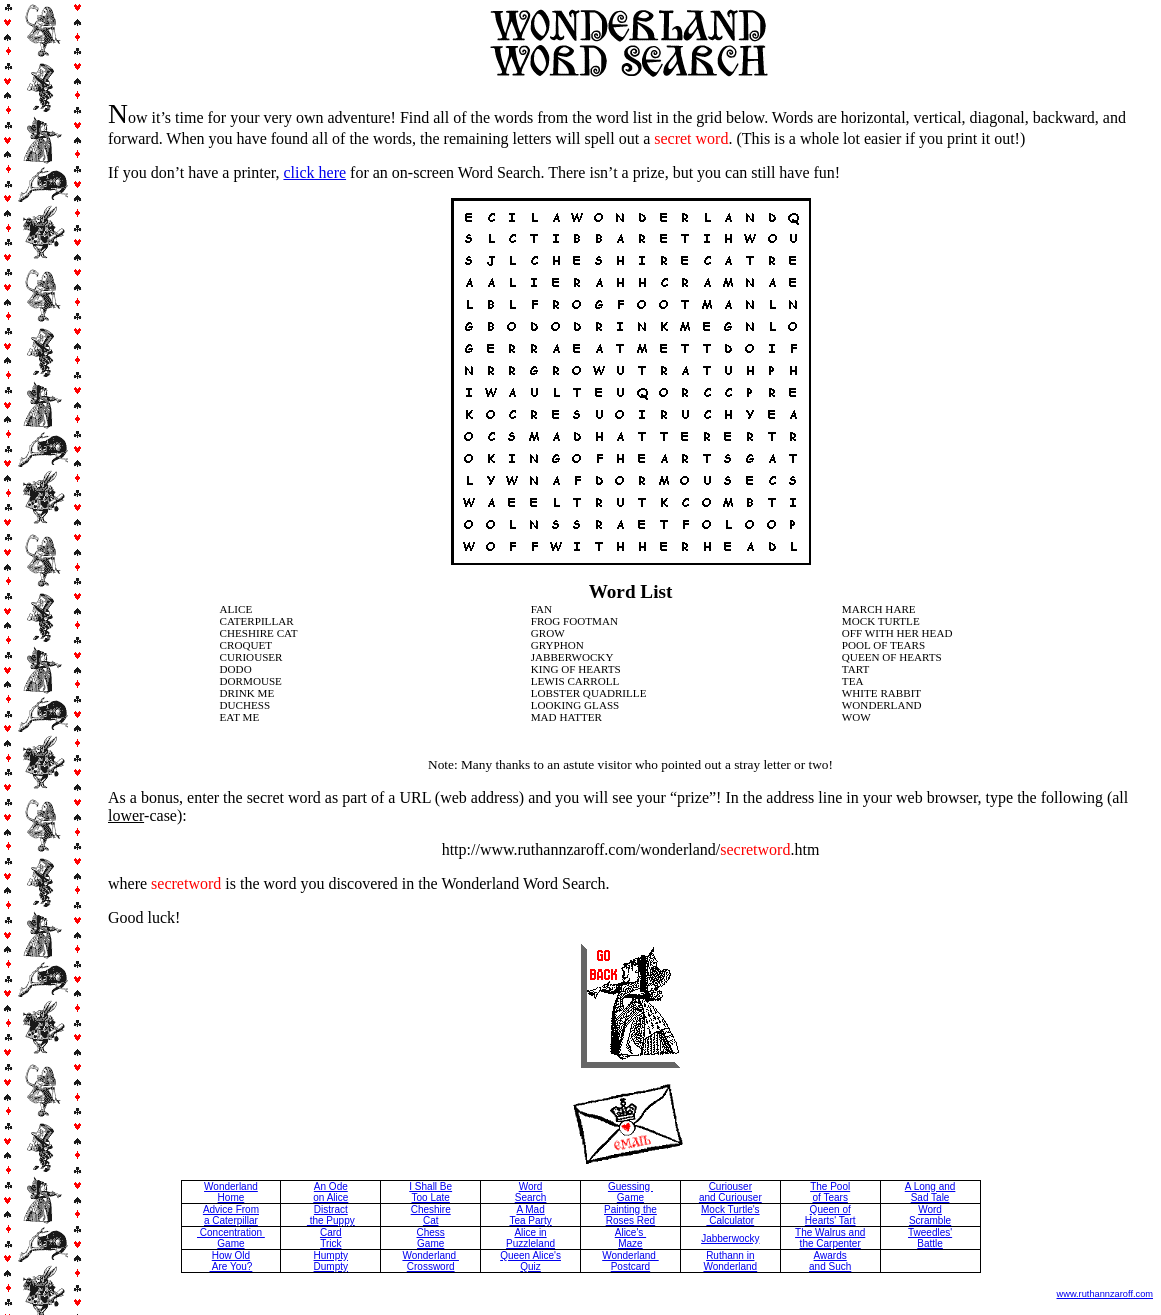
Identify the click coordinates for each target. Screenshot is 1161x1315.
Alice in (530, 1232)
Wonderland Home (231, 1192)
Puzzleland (530, 1243)
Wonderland (730, 1266)
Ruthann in (730, 1255)
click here (314, 172)
